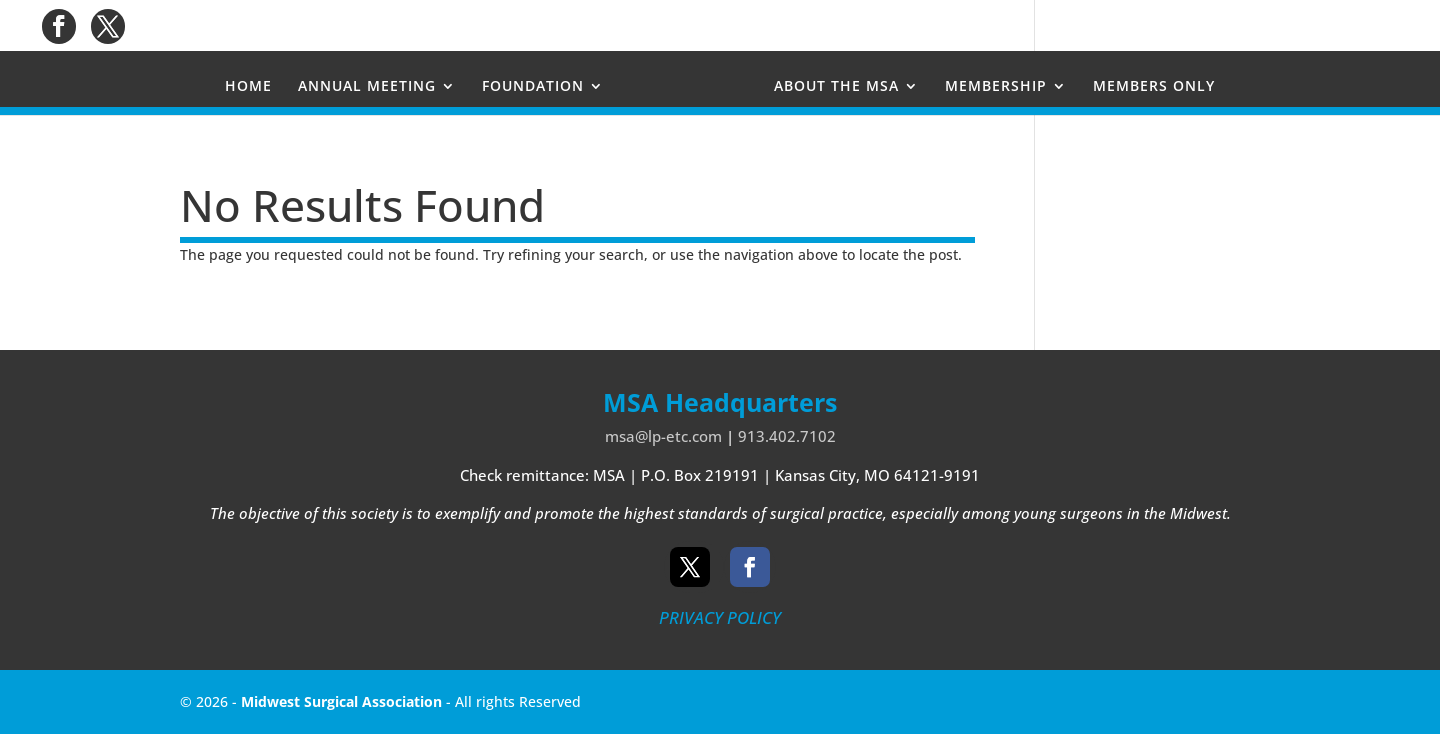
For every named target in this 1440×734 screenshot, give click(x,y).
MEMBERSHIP (996, 87)
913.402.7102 (787, 436)
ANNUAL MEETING (367, 87)
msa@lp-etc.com (663, 436)
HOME (248, 87)
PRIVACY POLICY (720, 617)
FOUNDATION (533, 87)
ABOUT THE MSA (836, 87)
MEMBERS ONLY (1154, 87)
